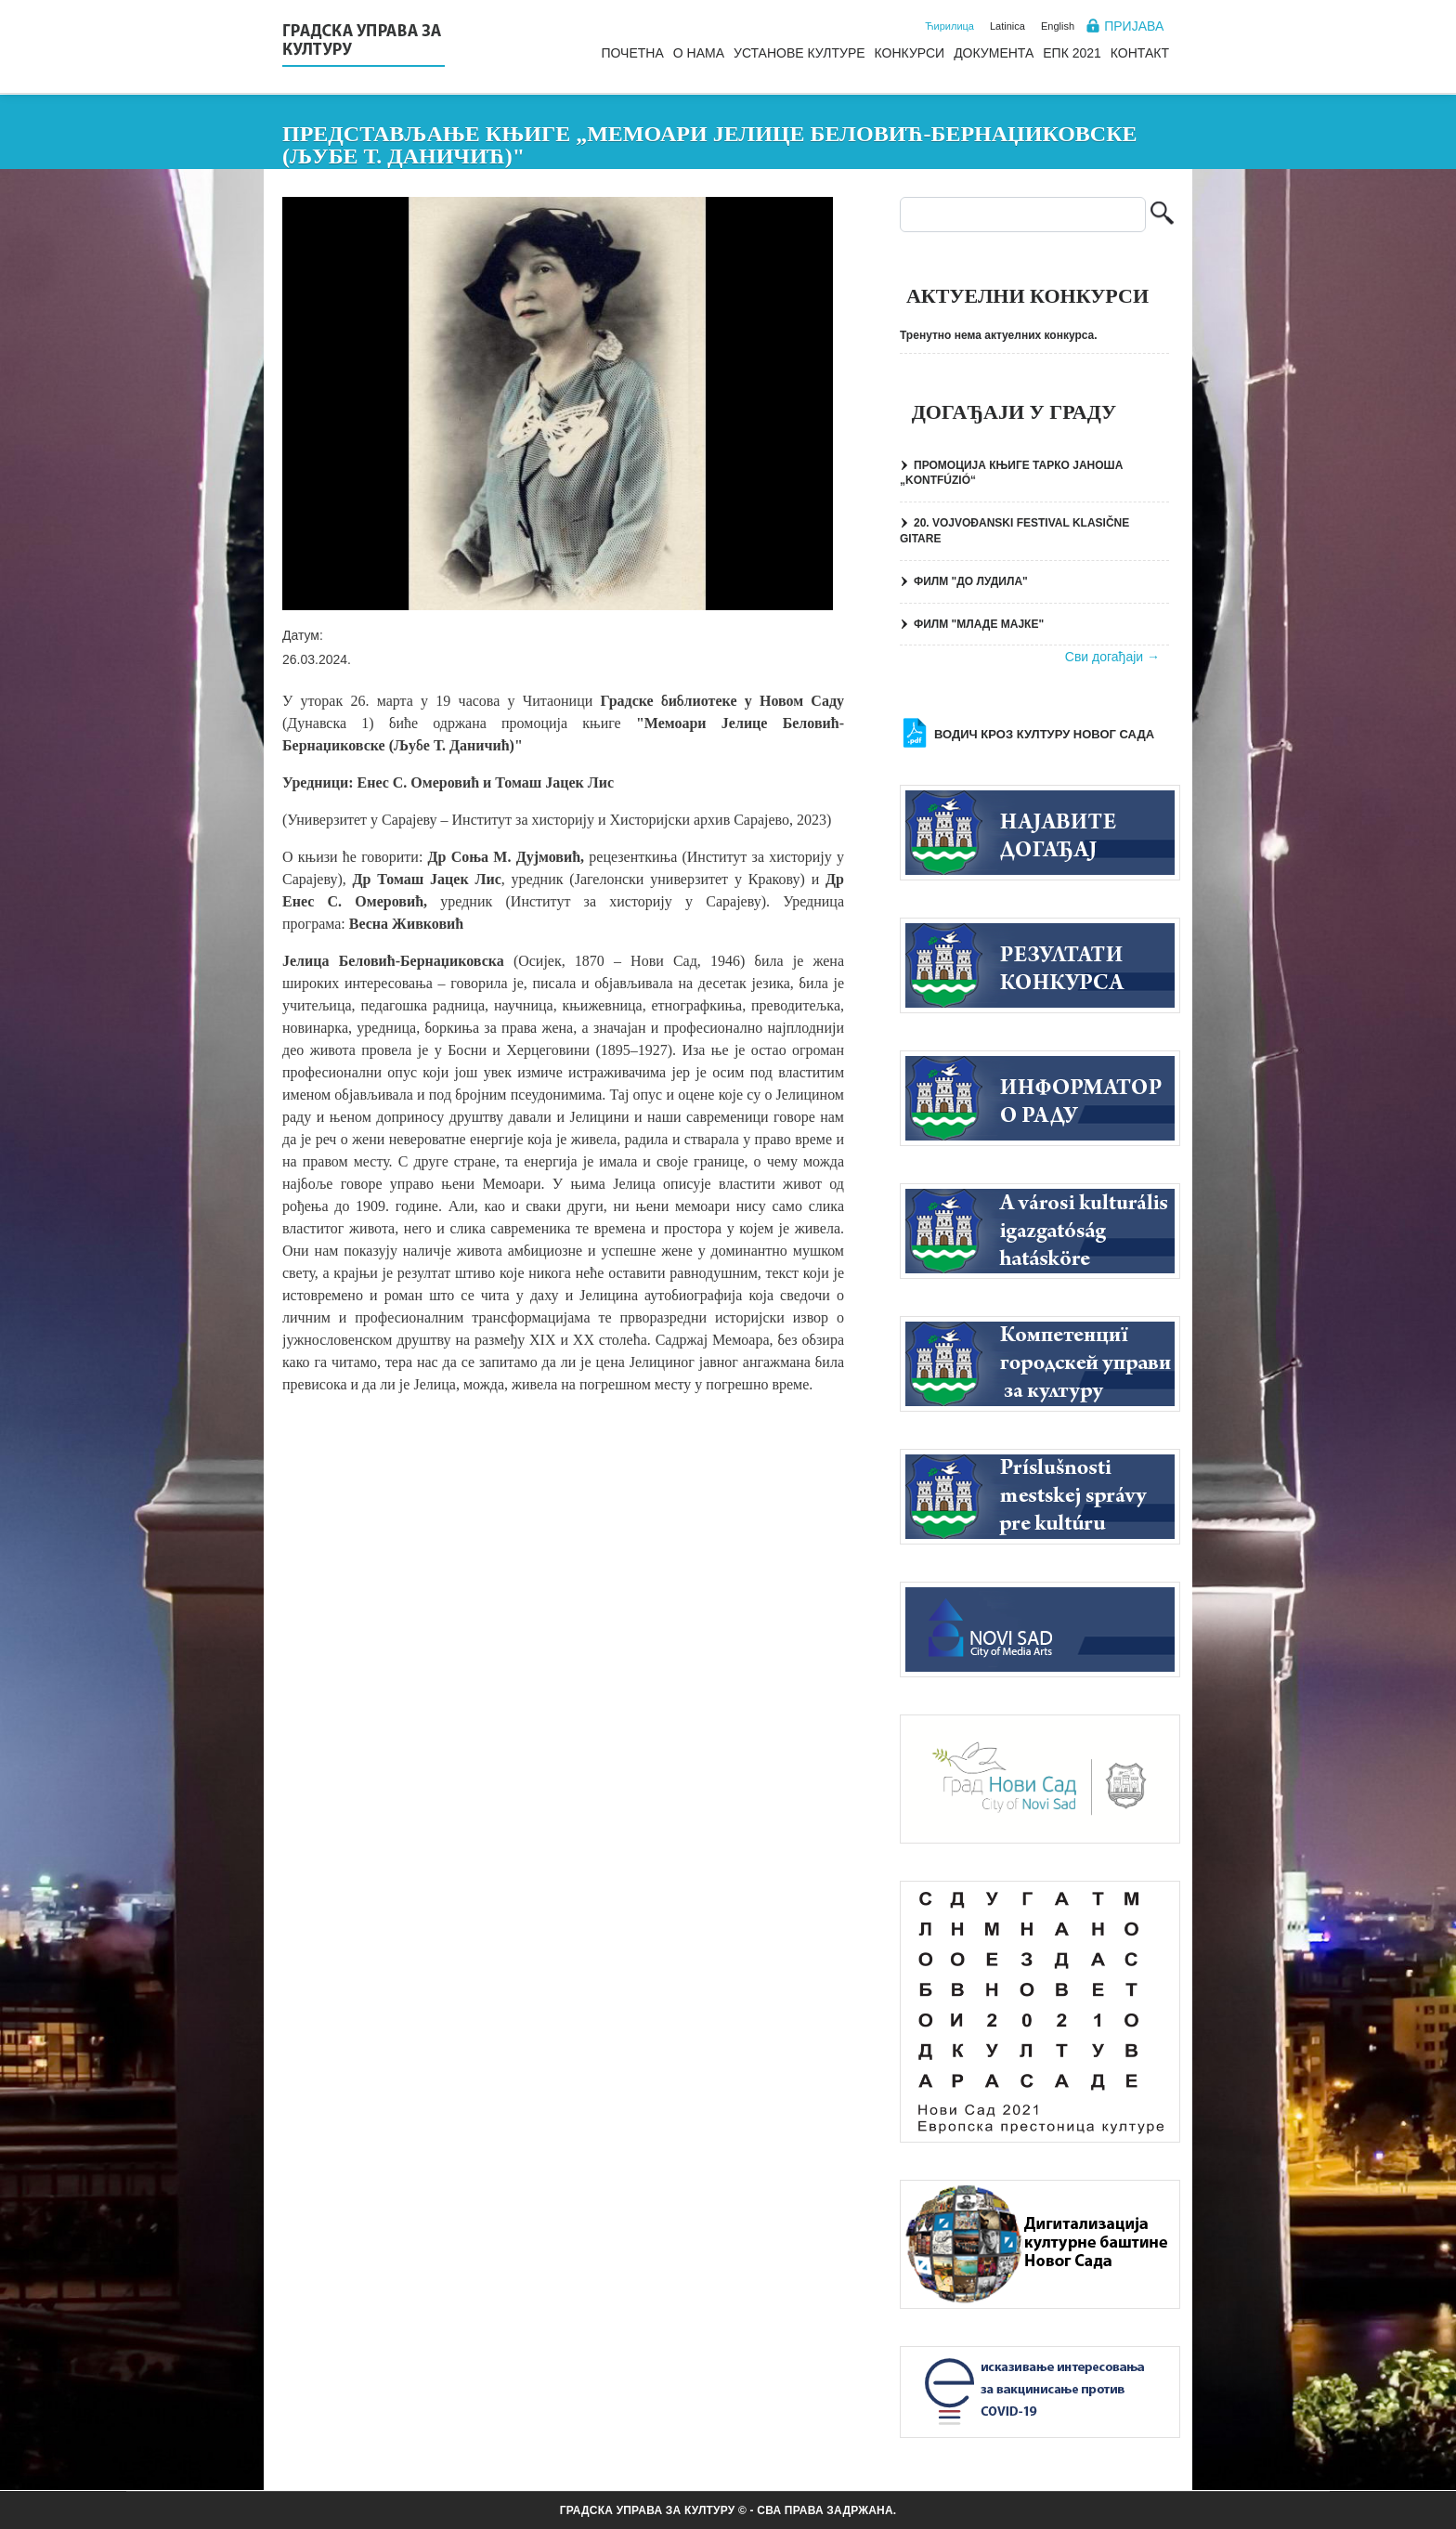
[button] (557, 403)
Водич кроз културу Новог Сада (1044, 734)
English (1057, 26)
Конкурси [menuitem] (910, 53)
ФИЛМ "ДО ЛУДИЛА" (971, 581)
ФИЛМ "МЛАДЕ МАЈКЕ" (979, 624)
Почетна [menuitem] (632, 53)
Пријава (1134, 26)
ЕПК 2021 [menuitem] (1072, 53)
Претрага (1162, 215)
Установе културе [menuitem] (799, 53)
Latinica (1007, 26)
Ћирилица (949, 26)
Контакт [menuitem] (1140, 53)
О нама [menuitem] (698, 53)
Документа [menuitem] (994, 53)
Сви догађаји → (1112, 656)
